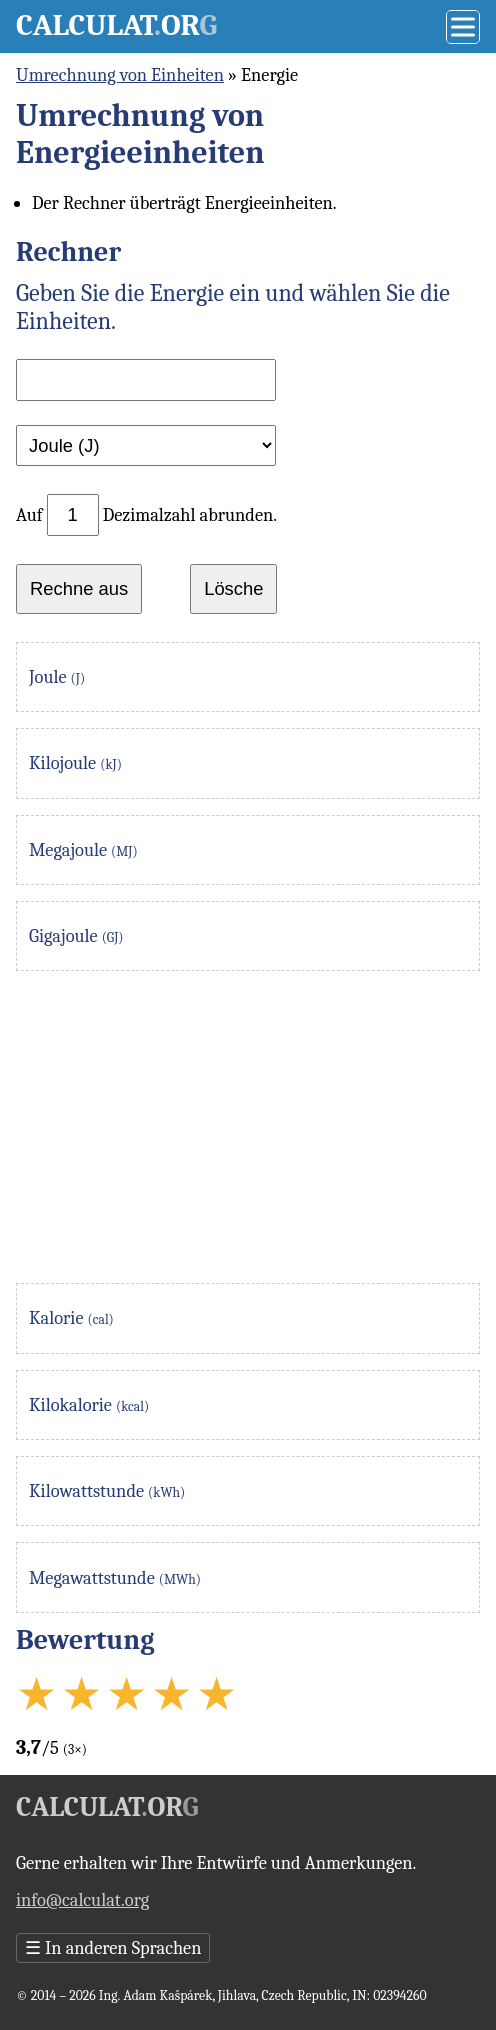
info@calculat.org (82, 1900)
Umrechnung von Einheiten (120, 75)
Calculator (116, 25)
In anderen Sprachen (113, 1948)
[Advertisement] (248, 1127)
